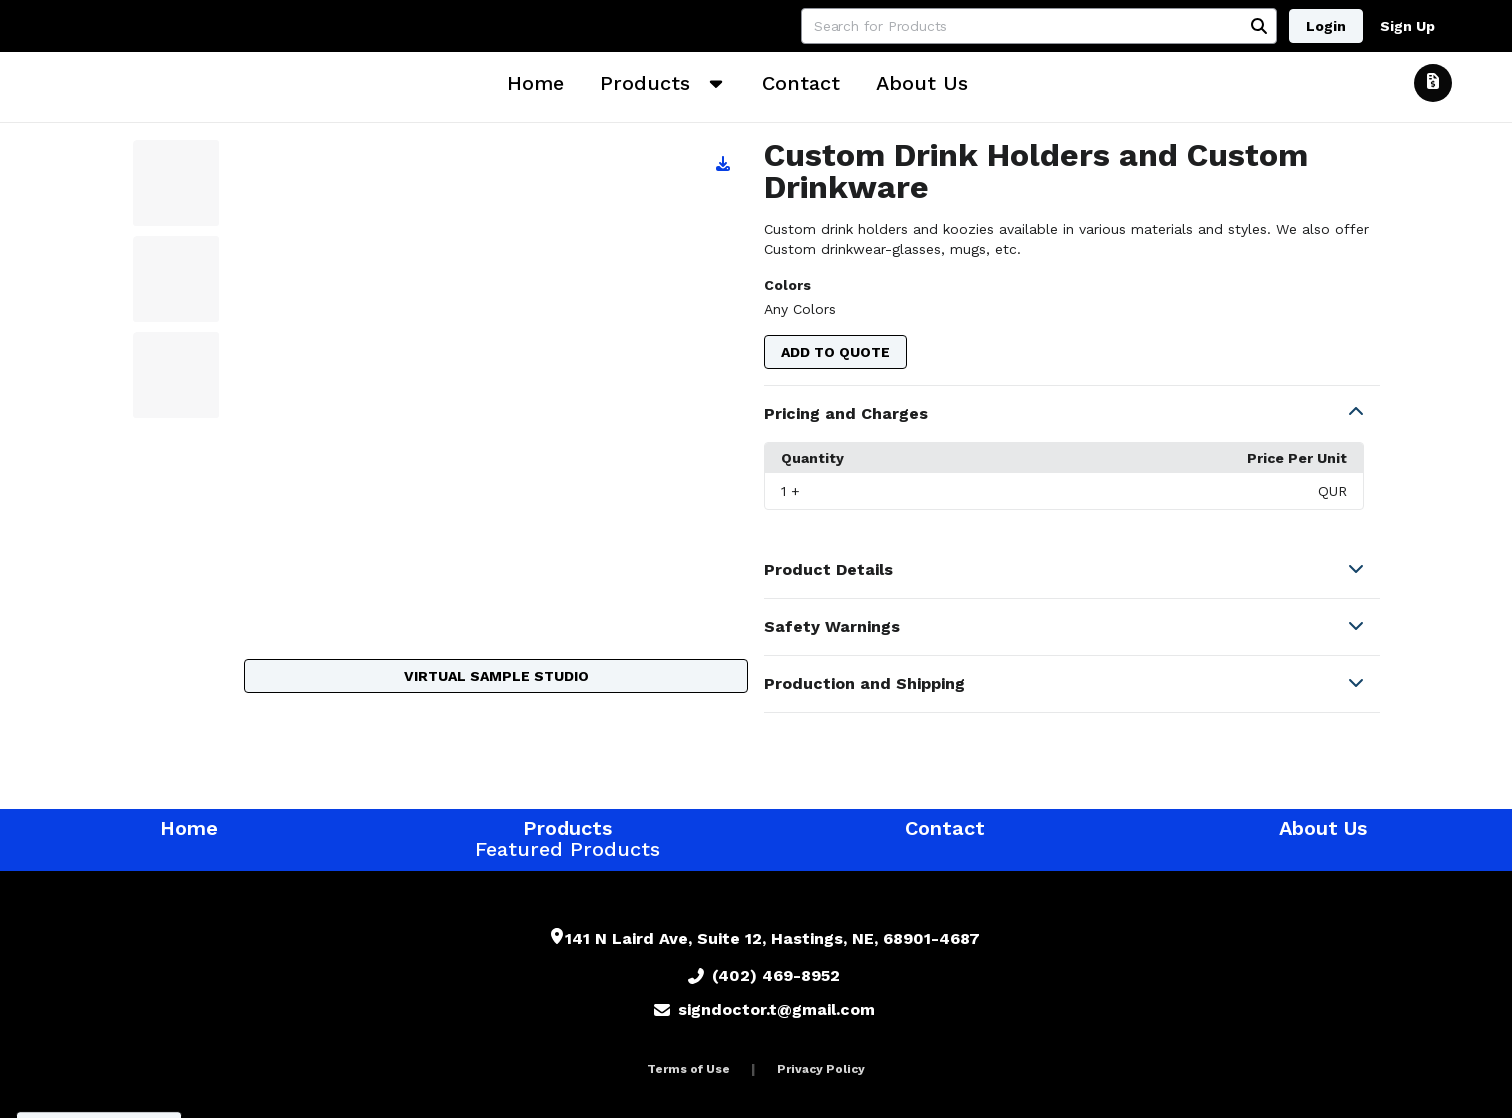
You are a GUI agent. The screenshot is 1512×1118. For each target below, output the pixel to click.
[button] (1072, 414)
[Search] (1259, 26)
